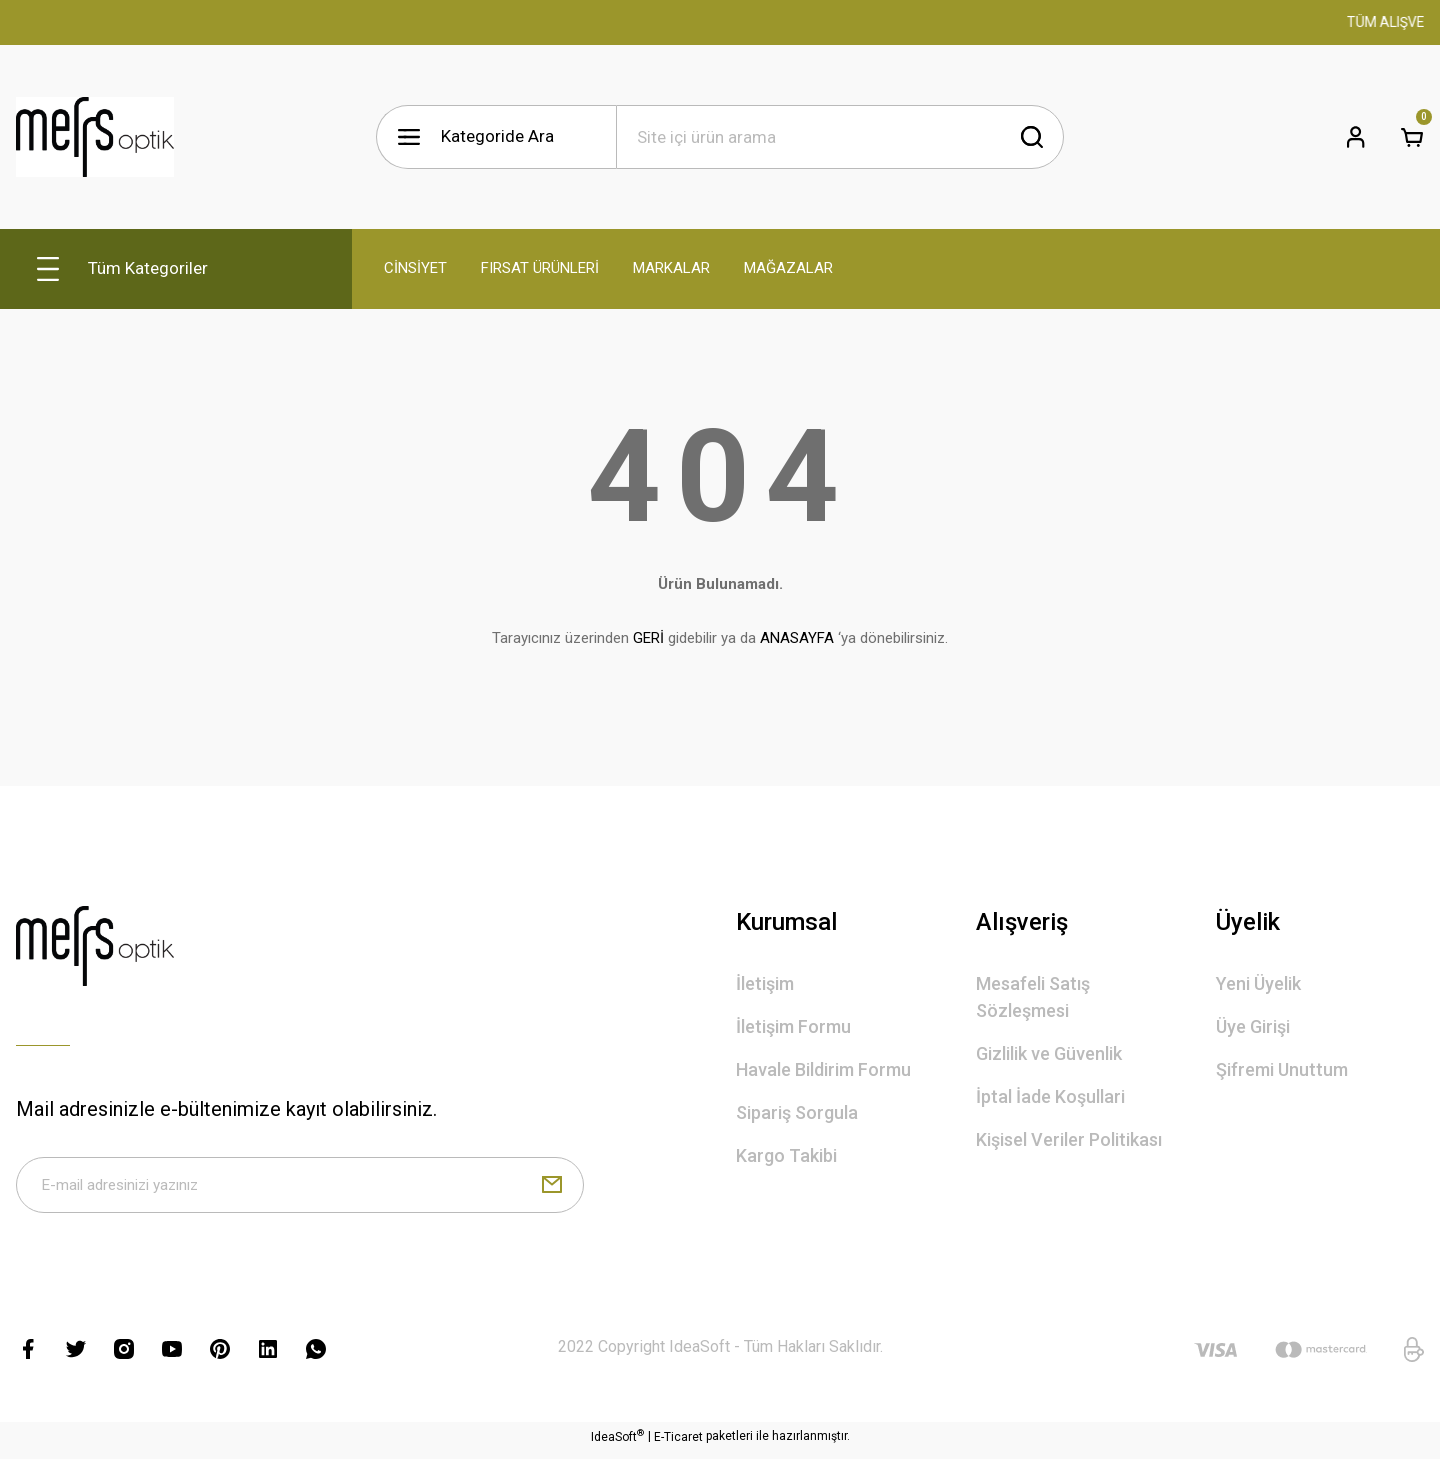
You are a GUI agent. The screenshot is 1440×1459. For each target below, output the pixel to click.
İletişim (765, 983)
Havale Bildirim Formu (823, 1069)
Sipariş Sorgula (797, 1112)
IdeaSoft (617, 1444)
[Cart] (1412, 137)
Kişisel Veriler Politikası (1069, 1139)
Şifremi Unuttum (1282, 1069)
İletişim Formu (793, 1026)
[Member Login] (1356, 137)
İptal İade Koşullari (1050, 1096)
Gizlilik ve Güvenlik (1049, 1053)
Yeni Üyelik (1258, 983)
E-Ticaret (678, 1445)
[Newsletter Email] (300, 1189)
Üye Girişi (1253, 1026)
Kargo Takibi (786, 1155)
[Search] (840, 137)
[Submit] (552, 1189)
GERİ (648, 638)
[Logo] (95, 137)
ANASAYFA (797, 638)
